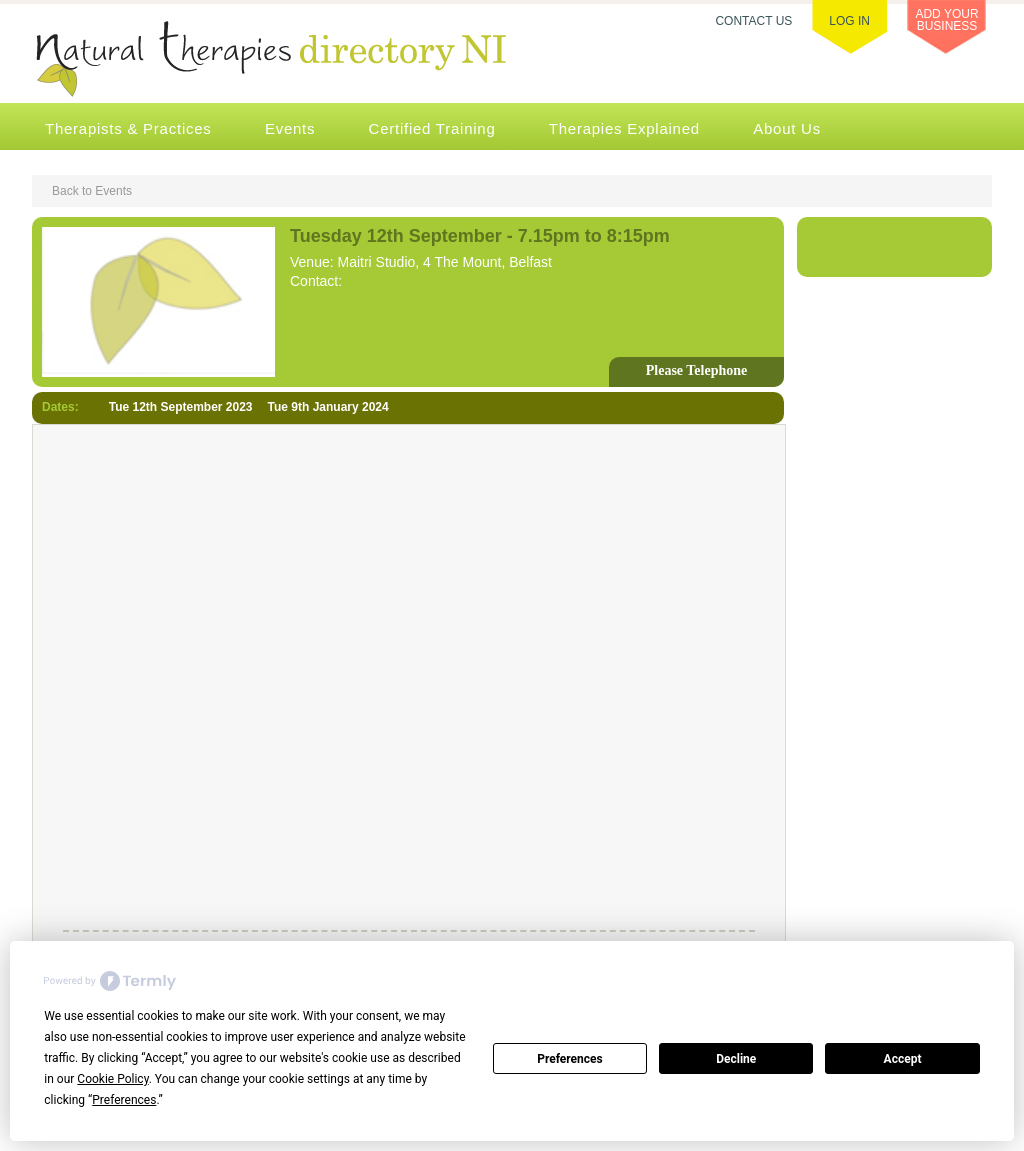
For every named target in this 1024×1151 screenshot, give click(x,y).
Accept (903, 1059)
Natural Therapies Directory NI (296, 61)
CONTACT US (753, 21)
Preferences (570, 1059)
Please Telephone (697, 370)
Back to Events (92, 191)
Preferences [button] (124, 1100)
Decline (736, 1059)
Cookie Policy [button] (112, 1079)
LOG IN (849, 21)
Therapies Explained (624, 128)
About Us (787, 128)
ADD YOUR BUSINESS (946, 20)
